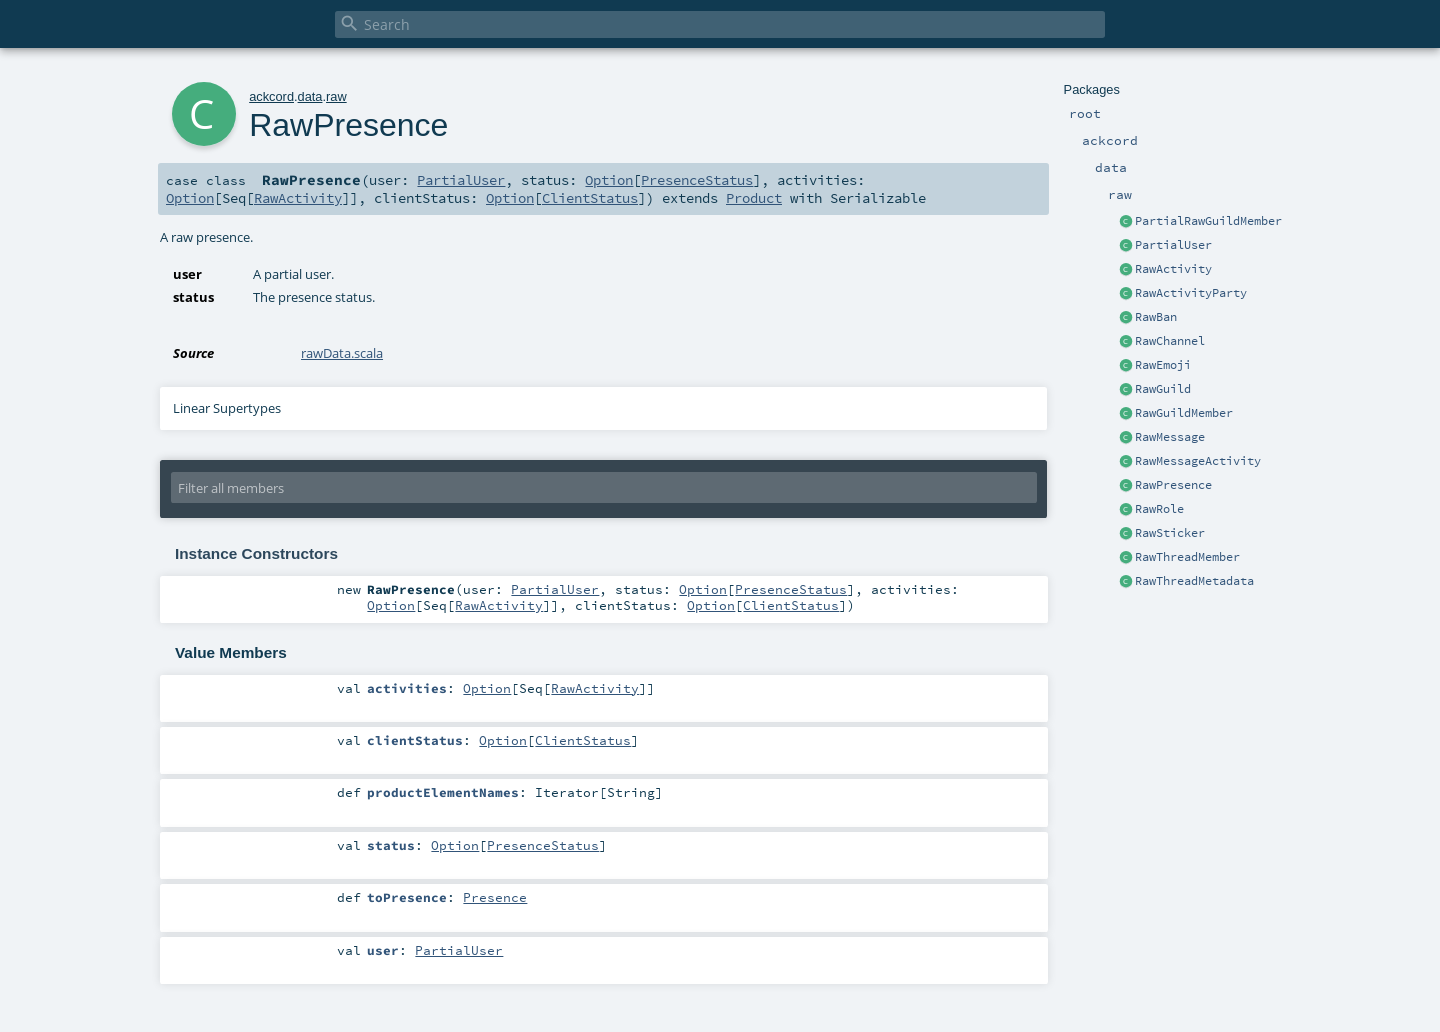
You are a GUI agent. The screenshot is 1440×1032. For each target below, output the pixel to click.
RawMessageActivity (1198, 461)
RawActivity (1173, 269)
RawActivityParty (1191, 293)
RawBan (1156, 317)
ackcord (271, 96)
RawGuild (1163, 389)
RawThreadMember (1187, 557)
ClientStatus (590, 198)
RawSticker (1170, 533)
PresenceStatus (697, 180)
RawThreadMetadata (1194, 581)
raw (336, 96)
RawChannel (1170, 341)
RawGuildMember (1184, 413)
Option (609, 180)
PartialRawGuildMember (1208, 221)
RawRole (1159, 509)
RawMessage (1170, 437)
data (310, 96)
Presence (495, 897)
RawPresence (1173, 485)
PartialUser (1173, 245)
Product (754, 198)
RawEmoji (1163, 365)
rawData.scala (342, 353)
